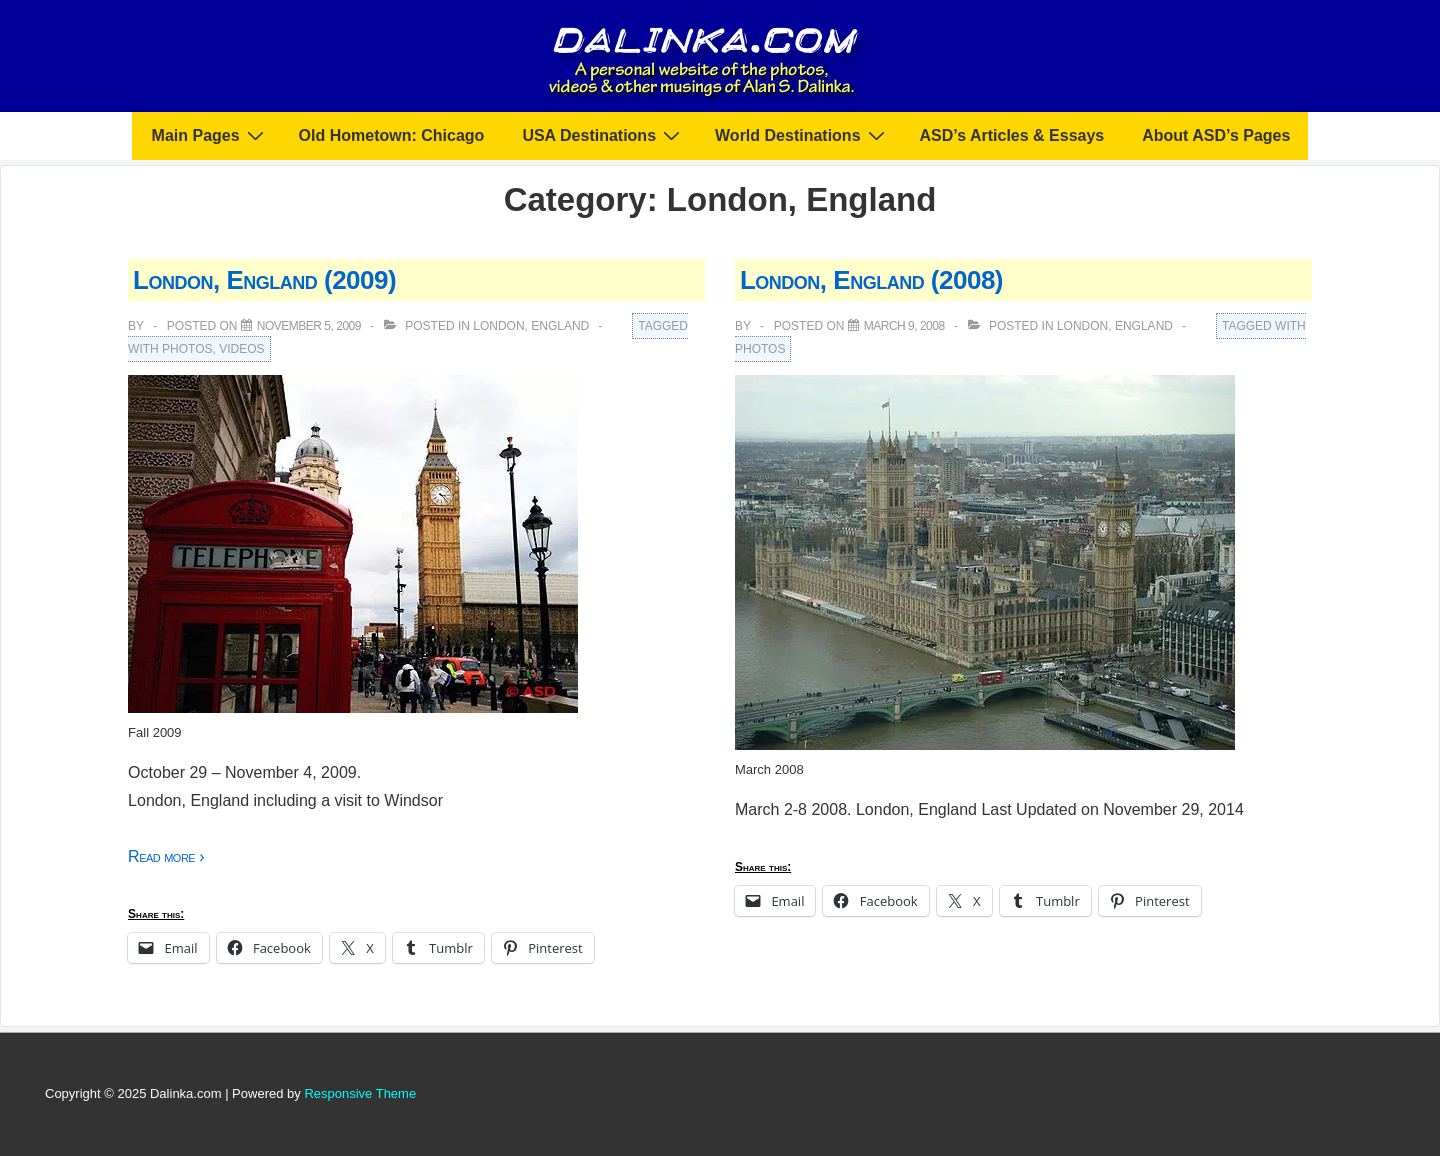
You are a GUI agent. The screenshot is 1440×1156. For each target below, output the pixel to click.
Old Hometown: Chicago (392, 135)
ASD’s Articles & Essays (1012, 135)
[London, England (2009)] (309, 326)
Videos (241, 349)
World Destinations (802, 135)
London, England (531, 326)
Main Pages (210, 135)
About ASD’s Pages (1216, 135)
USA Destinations (603, 135)
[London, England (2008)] (904, 326)
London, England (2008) (871, 280)
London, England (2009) (264, 280)
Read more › (166, 856)
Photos (187, 349)
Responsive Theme (360, 1093)
